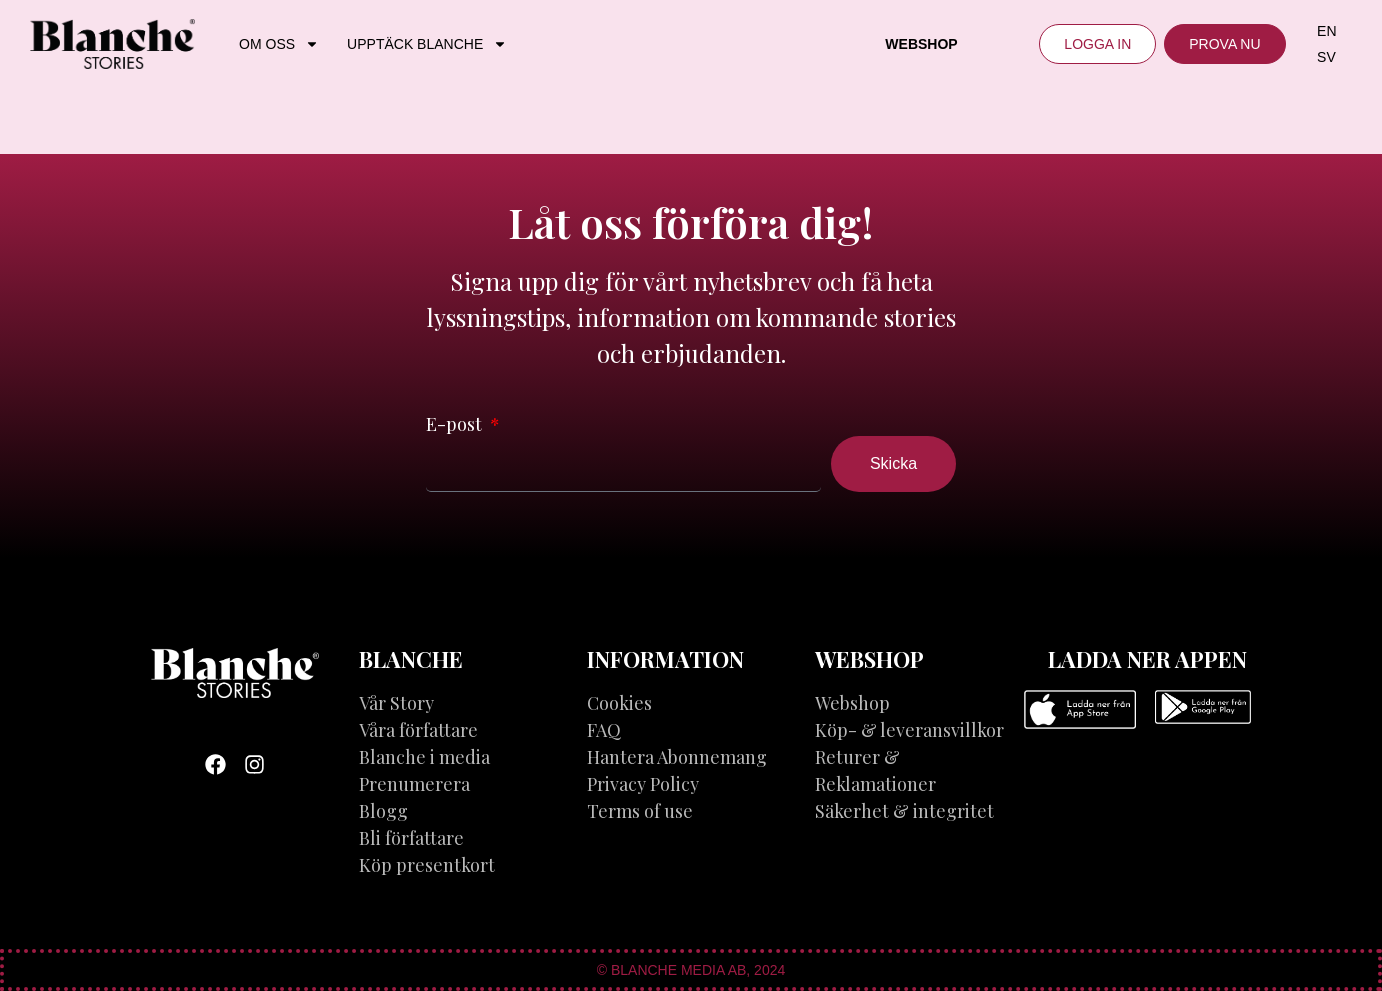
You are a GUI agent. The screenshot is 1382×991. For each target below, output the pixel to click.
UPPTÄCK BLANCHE (427, 44)
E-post (456, 424)
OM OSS (279, 44)
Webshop (921, 44)
